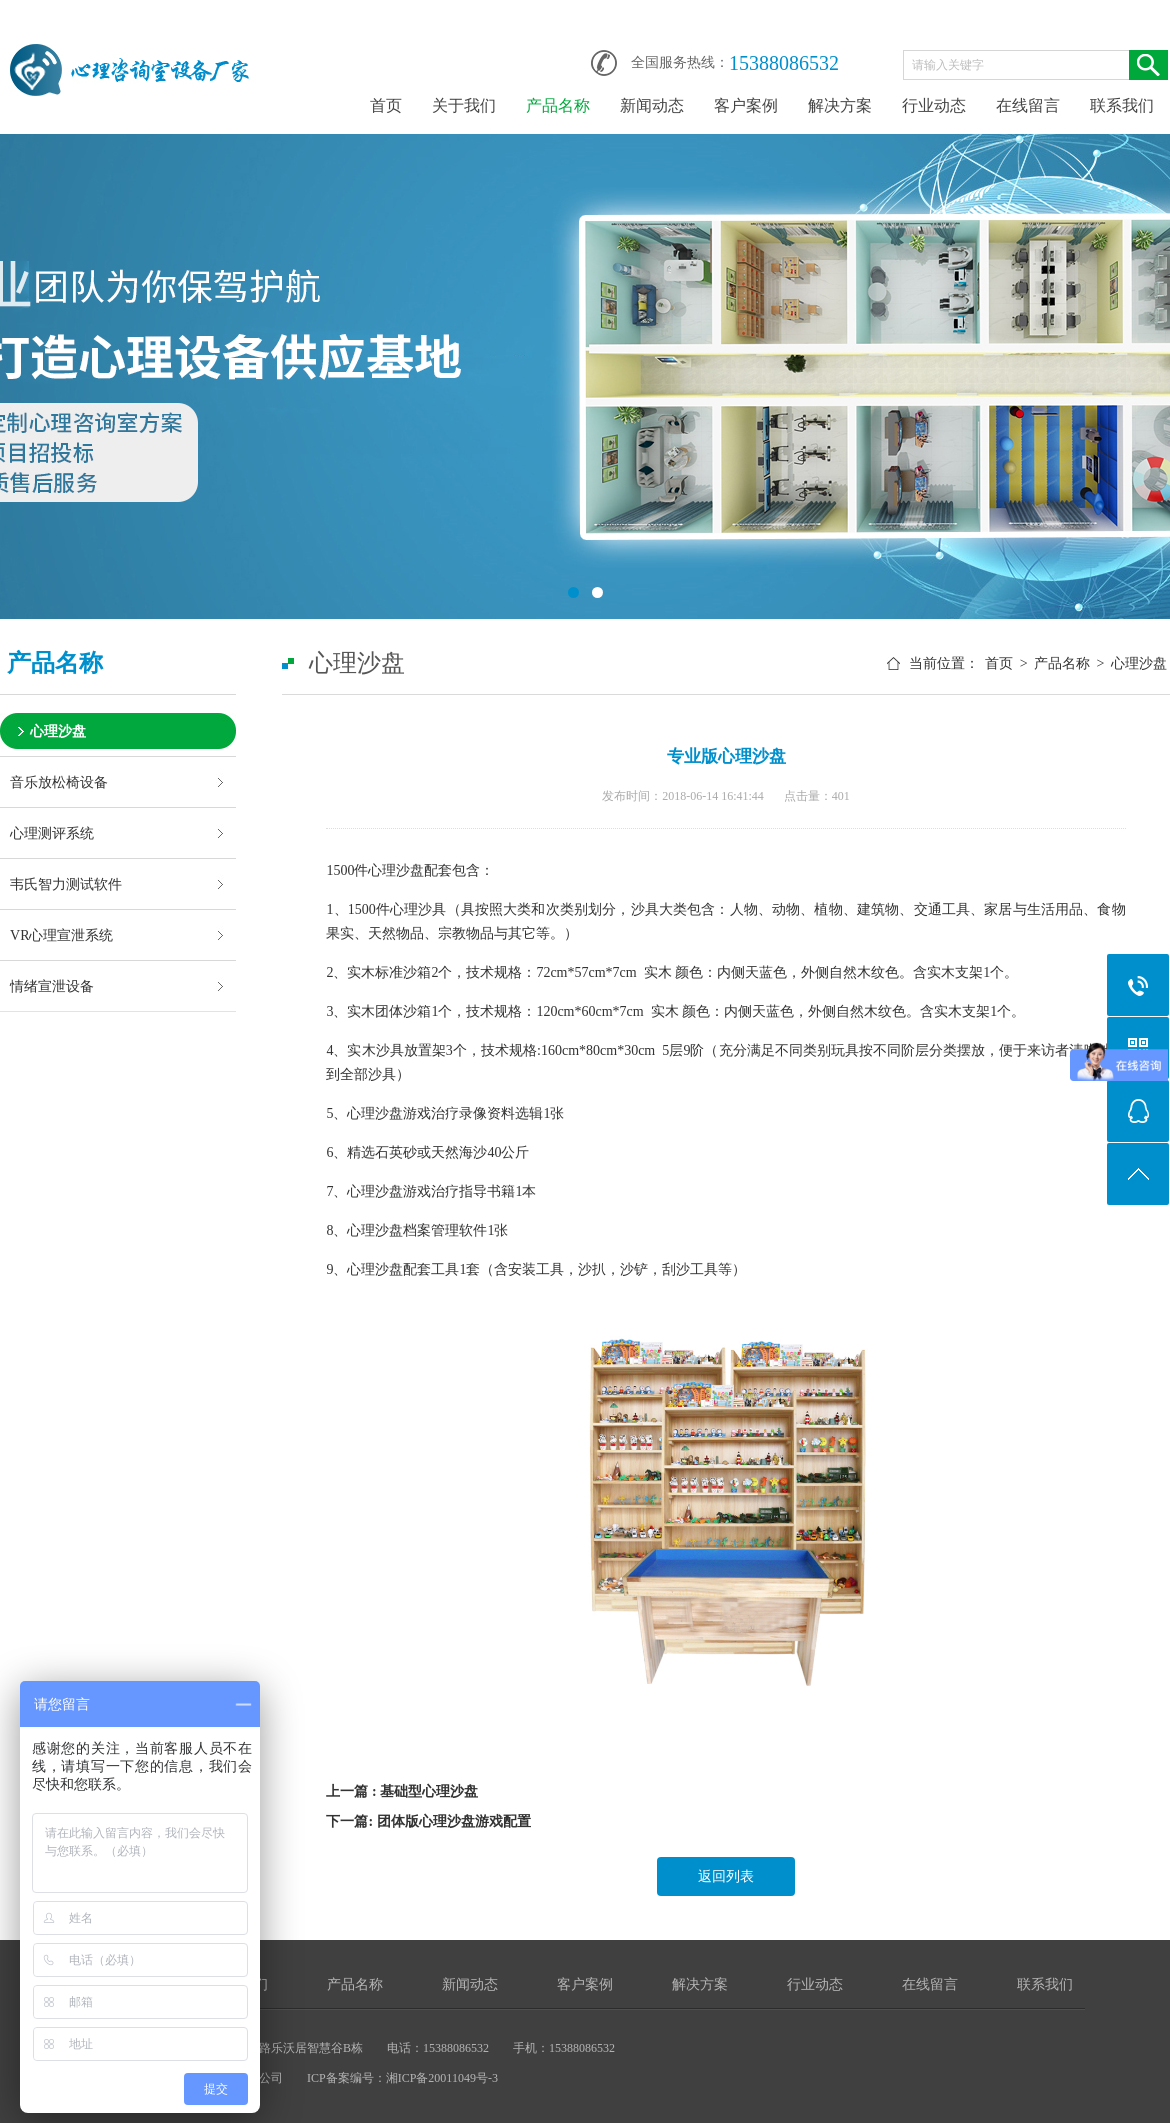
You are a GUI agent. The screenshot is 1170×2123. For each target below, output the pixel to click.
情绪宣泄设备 (52, 986)
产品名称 (558, 105)
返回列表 (726, 1876)
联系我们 (1122, 105)
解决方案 (840, 105)
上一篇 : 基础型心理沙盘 (402, 1791)
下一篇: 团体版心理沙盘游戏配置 (428, 1821)
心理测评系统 (52, 833)
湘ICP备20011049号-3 (442, 2078)
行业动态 (934, 105)
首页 (386, 105)
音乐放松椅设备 (59, 782)
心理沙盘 (58, 731)
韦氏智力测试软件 (66, 884)
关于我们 (464, 105)
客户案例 (746, 105)
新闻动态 (652, 105)
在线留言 (1028, 105)
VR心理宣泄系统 (62, 935)
